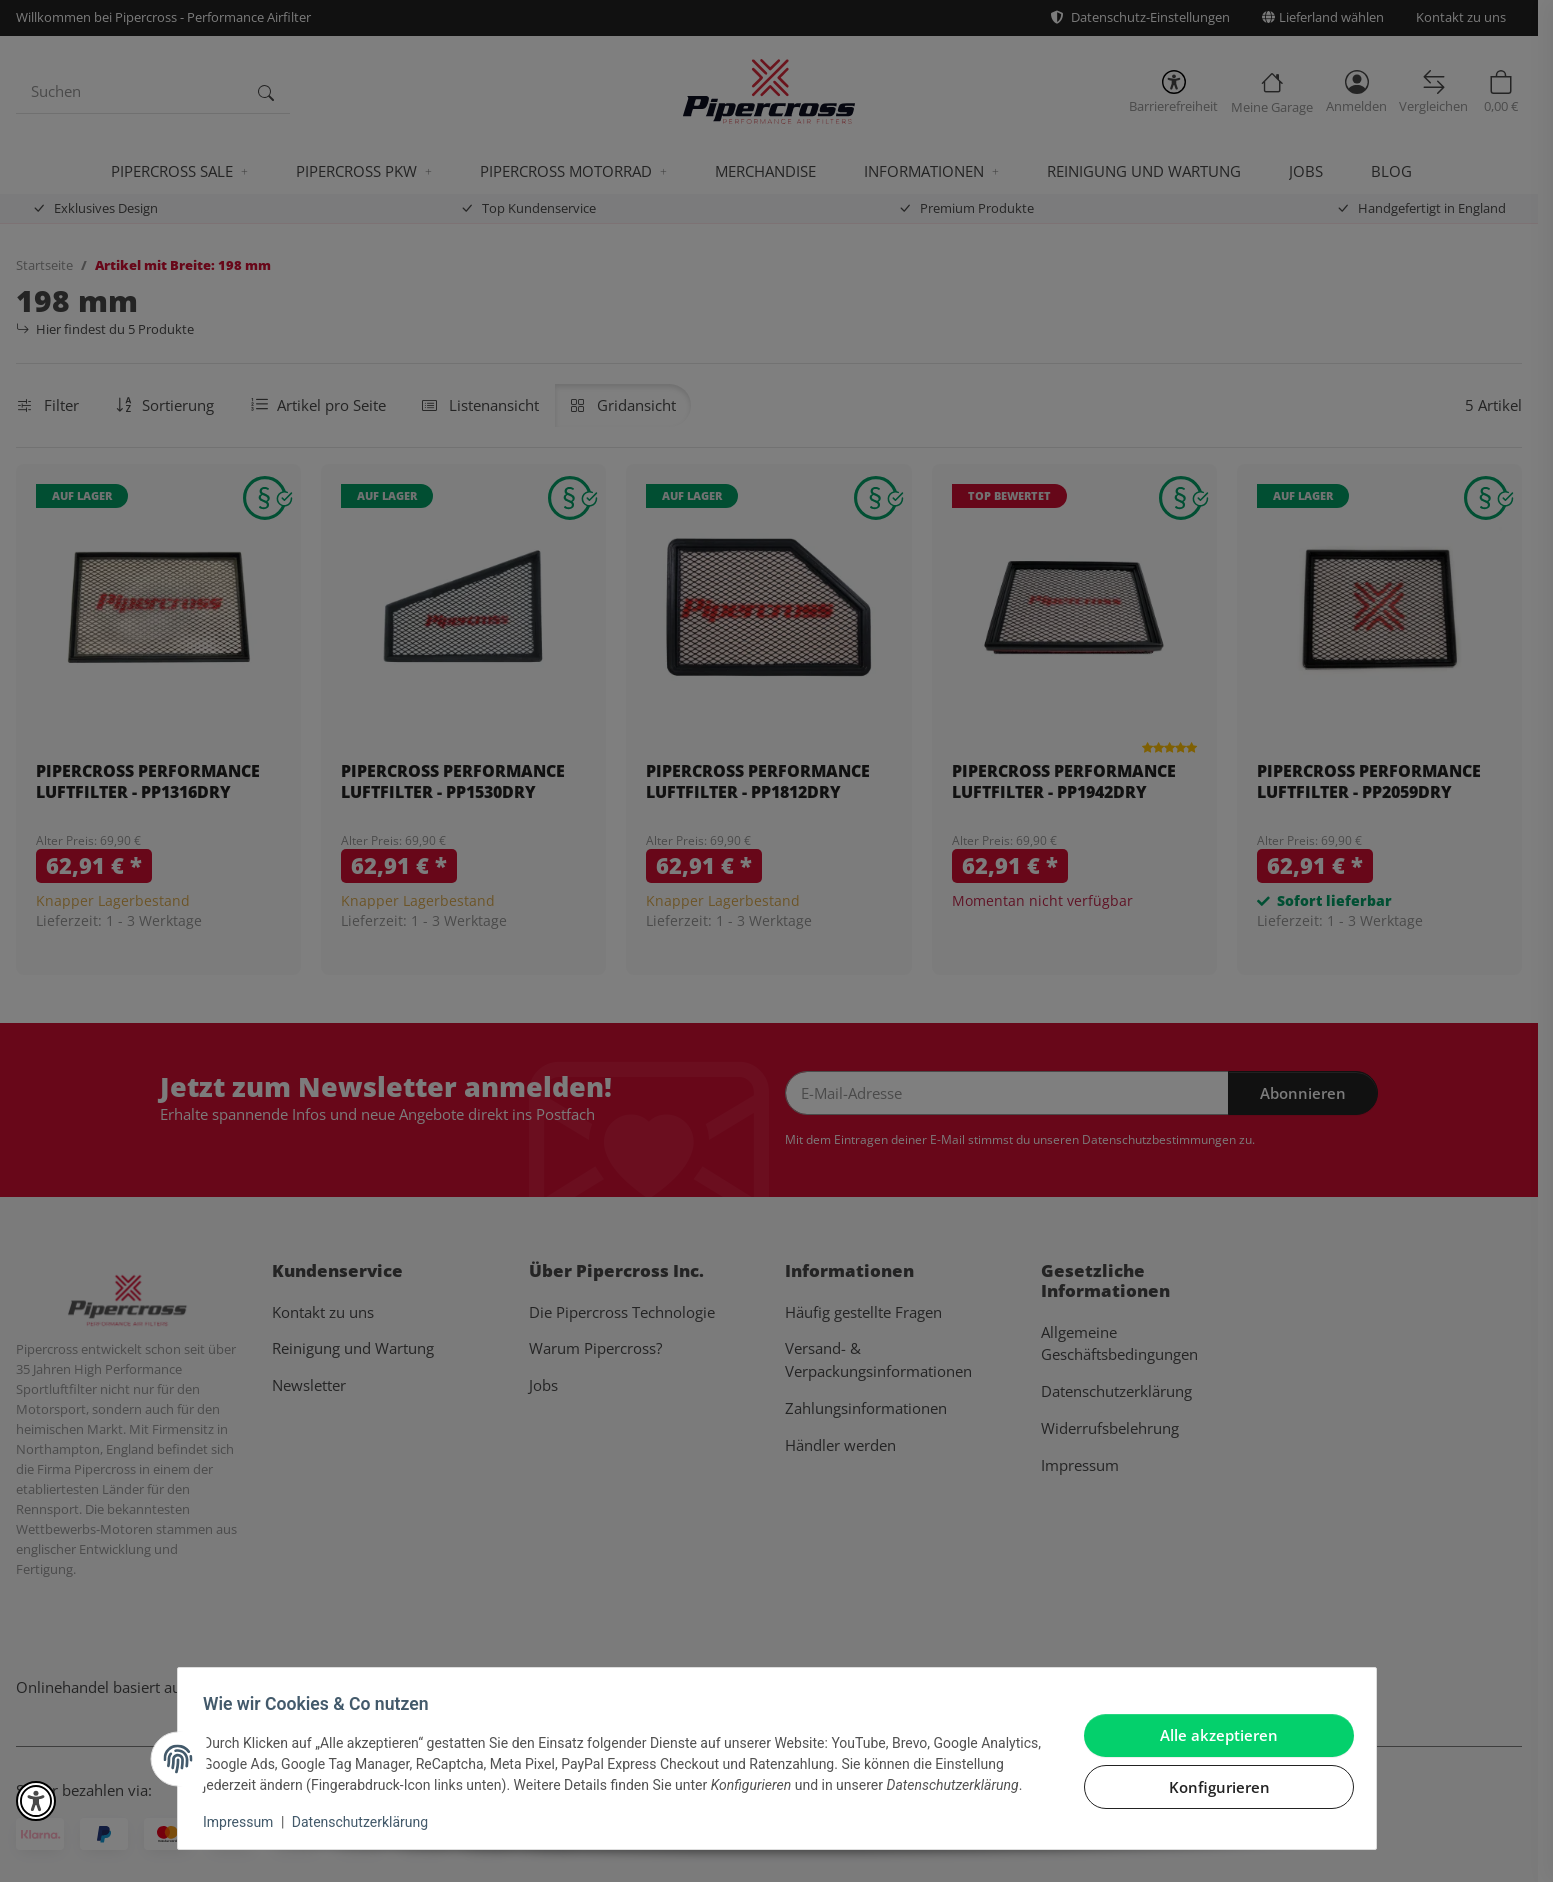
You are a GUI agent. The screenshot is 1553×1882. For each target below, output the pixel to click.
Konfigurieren (1212, 1776)
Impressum (245, 1822)
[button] (36, 1801)
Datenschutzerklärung (366, 1822)
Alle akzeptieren (1213, 1725)
